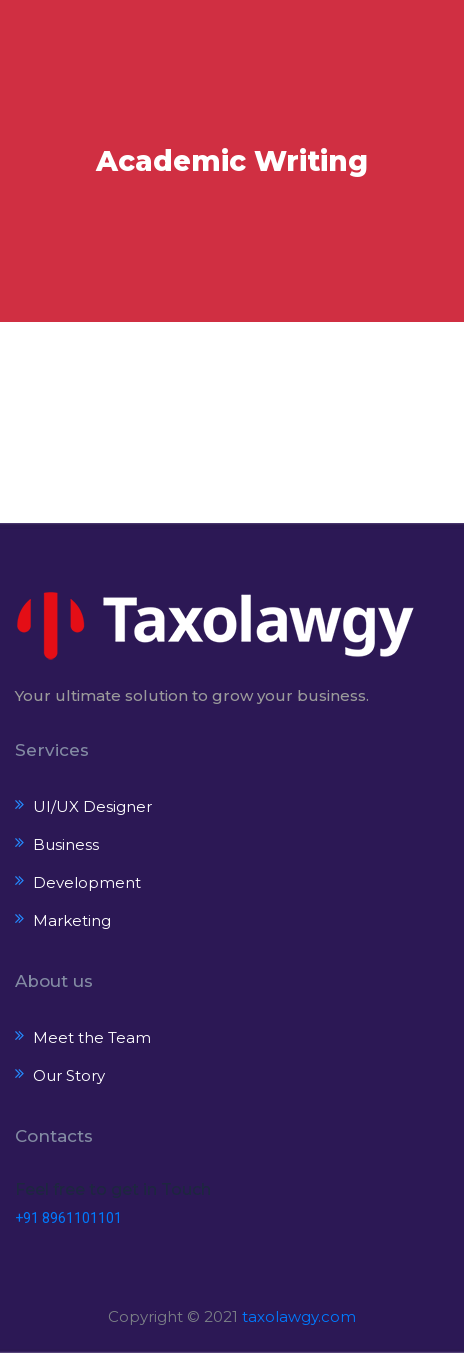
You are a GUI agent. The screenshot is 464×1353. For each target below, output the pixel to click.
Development (87, 882)
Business (66, 844)
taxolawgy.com (299, 1316)
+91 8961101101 (68, 1218)
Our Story (69, 1075)
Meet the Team (92, 1037)
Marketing (72, 920)
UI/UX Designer (92, 806)
